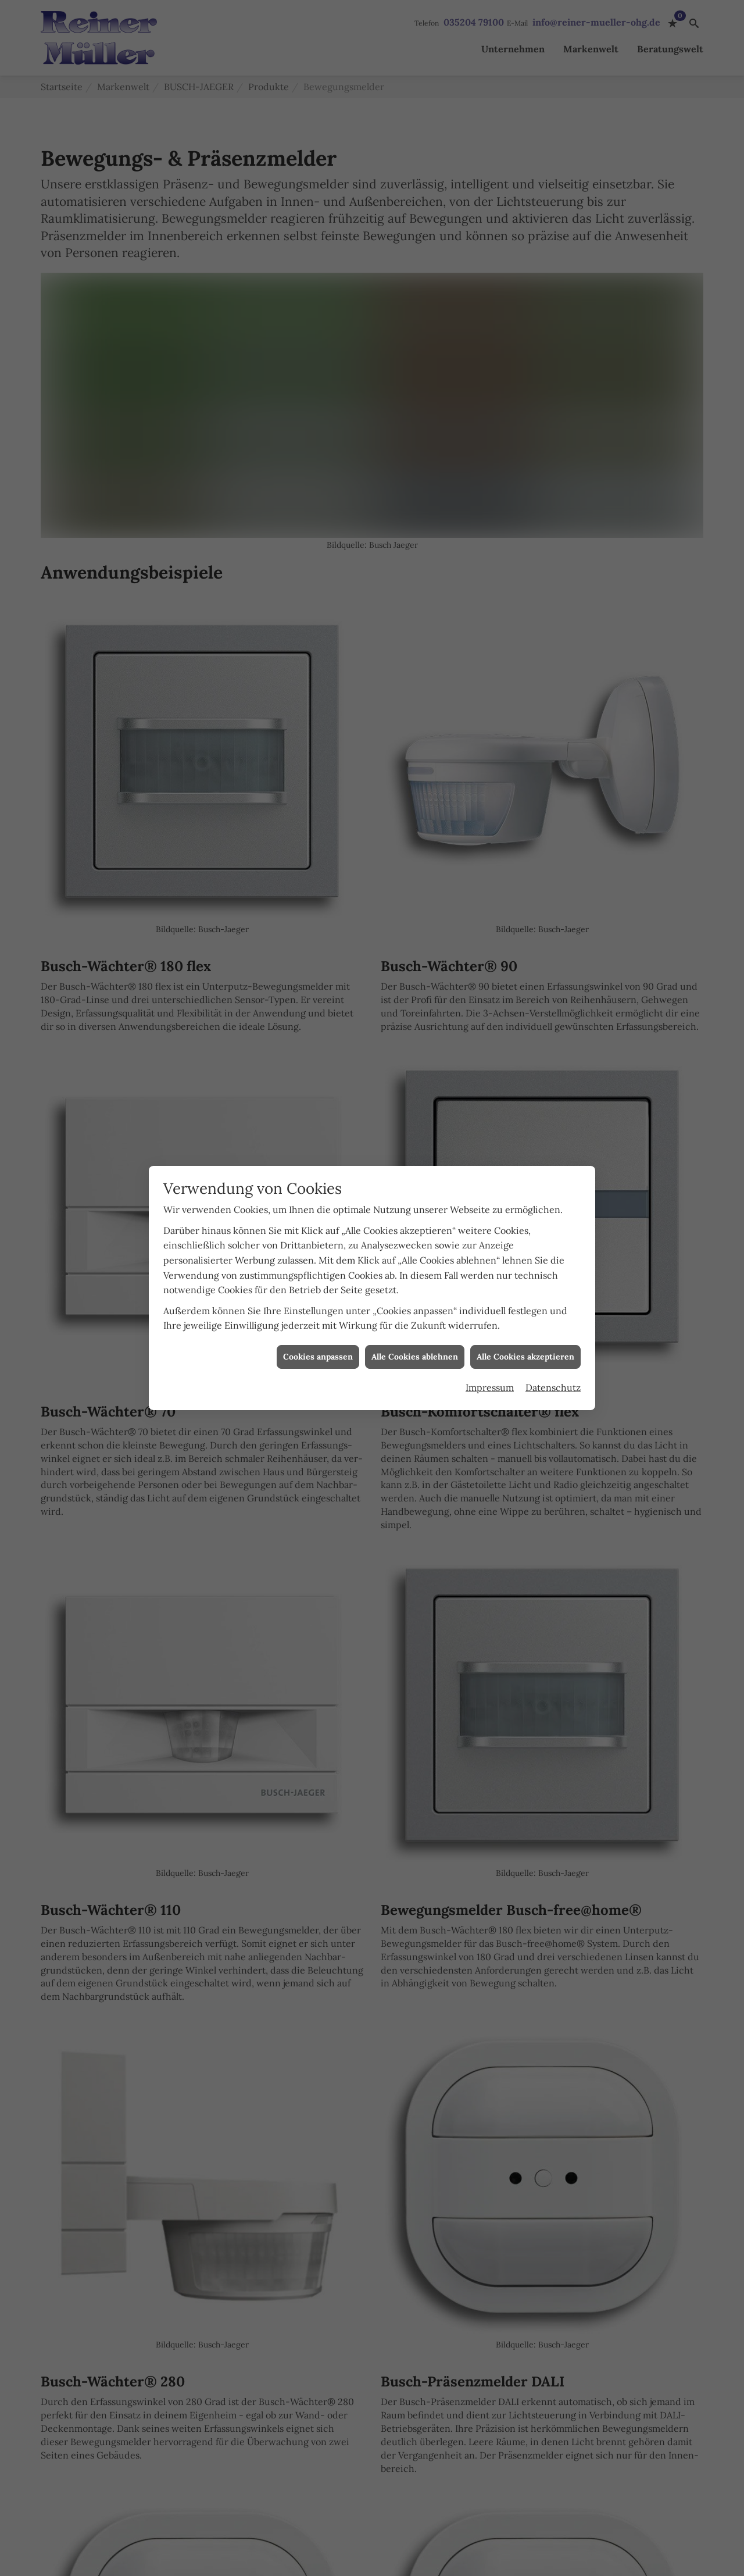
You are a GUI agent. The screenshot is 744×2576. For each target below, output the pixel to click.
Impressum (490, 1327)
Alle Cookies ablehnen (414, 1296)
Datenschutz (553, 1327)
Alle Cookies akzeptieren (525, 1296)
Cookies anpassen (318, 1296)
